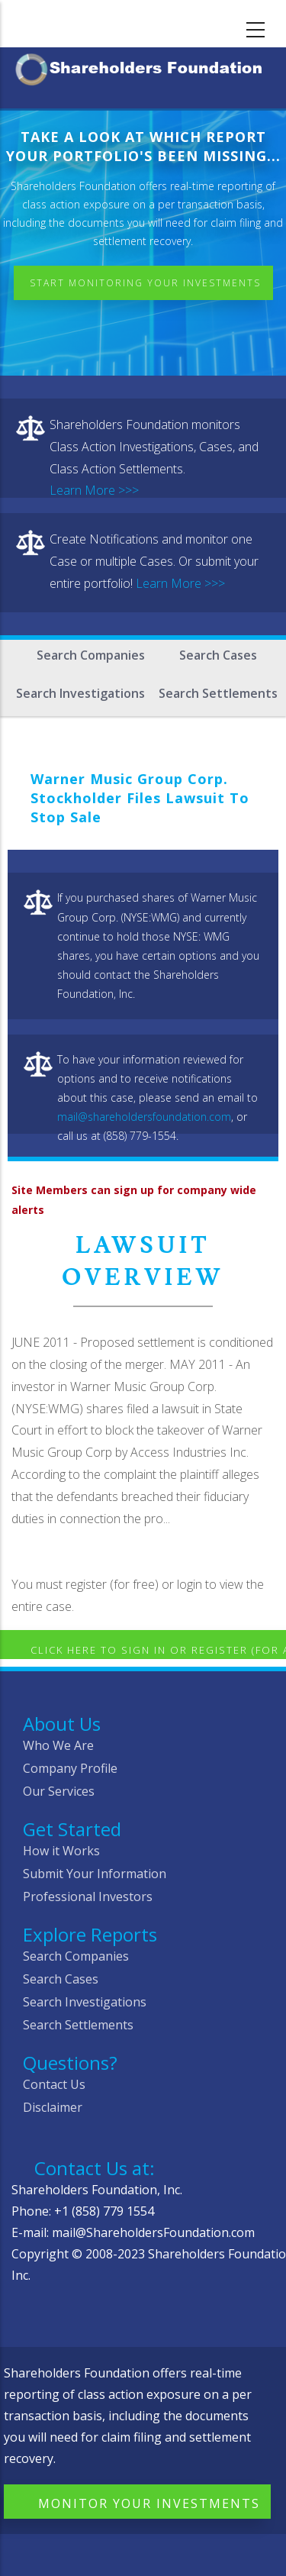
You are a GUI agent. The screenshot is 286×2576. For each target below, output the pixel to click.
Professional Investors (88, 1896)
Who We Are (58, 1745)
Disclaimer (52, 2107)
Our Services (59, 1791)
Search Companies (91, 655)
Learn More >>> (94, 490)
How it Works (61, 1850)
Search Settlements (218, 693)
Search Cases (218, 655)
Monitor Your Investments (149, 2503)
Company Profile (70, 1768)
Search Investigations (80, 693)
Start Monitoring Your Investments (145, 282)
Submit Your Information (94, 1873)
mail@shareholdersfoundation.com (144, 1116)
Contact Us (54, 2084)
